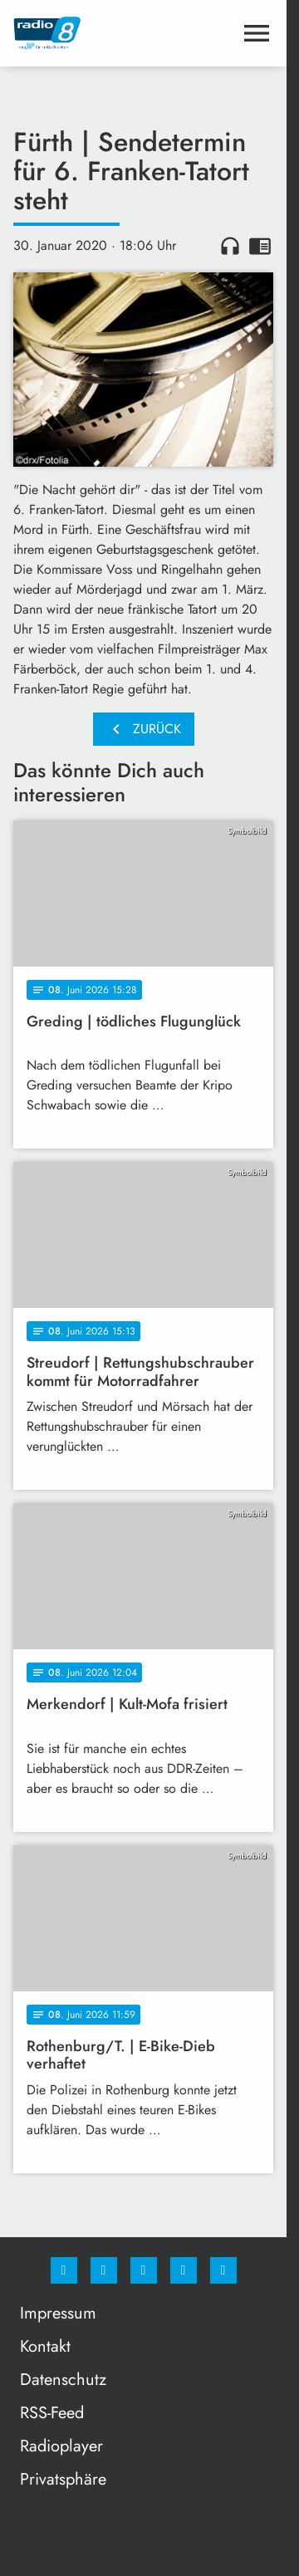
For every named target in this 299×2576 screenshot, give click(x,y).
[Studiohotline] (183, 2270)
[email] (223, 2270)
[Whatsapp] (143, 2270)
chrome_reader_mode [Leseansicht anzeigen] (260, 245)
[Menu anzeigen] (256, 33)
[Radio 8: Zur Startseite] (78, 33)
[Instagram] (104, 2270)
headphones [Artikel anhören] (230, 245)
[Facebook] (64, 2270)
